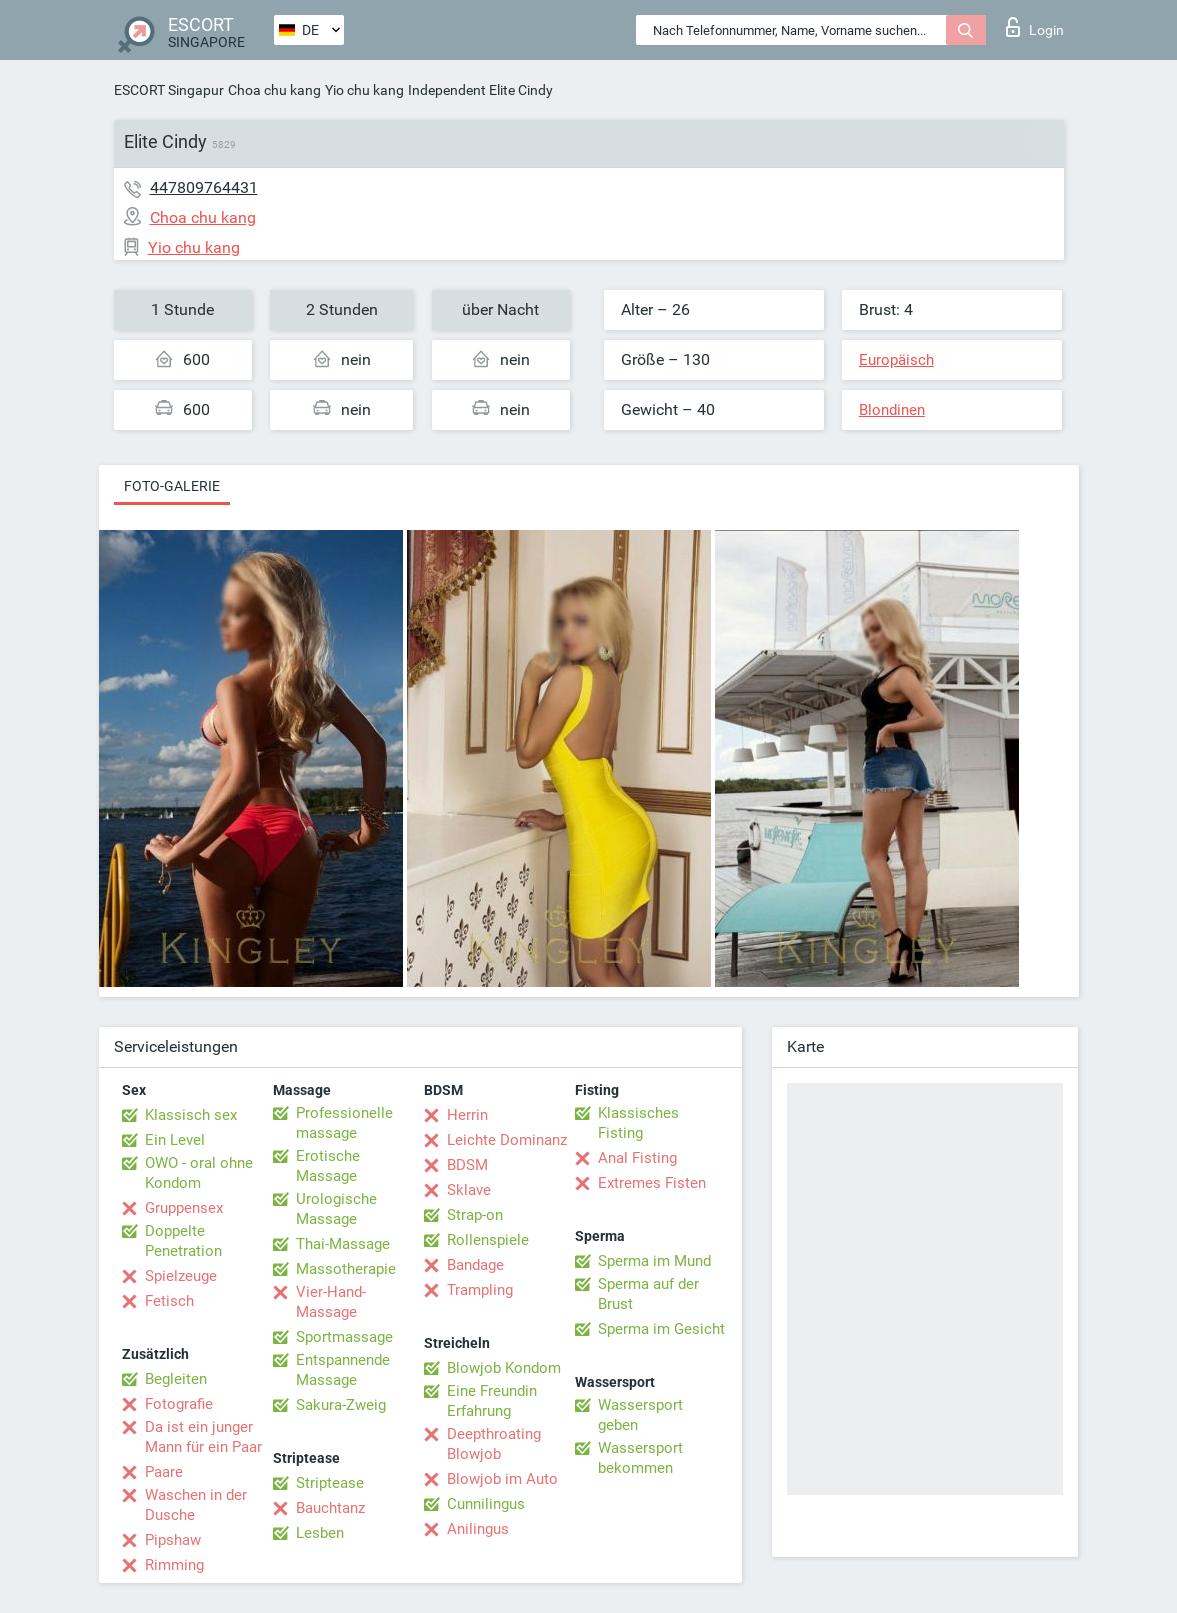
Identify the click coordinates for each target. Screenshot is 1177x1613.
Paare (164, 1472)
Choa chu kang (274, 90)
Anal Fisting (637, 1158)
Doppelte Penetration (183, 1241)
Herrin (467, 1115)
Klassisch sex (191, 1115)
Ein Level (175, 1140)
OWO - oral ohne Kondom (199, 1173)
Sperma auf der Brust (648, 1294)
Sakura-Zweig (341, 1405)
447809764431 (204, 187)
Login (1035, 27)
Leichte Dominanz (507, 1140)
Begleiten (176, 1379)
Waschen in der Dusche (196, 1505)
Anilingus (478, 1529)
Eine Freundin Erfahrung (492, 1401)
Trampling (480, 1290)
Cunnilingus (486, 1504)
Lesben (320, 1533)
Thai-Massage (343, 1244)
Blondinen (892, 410)
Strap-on (475, 1215)
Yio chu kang (364, 90)
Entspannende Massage (343, 1370)
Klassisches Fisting (638, 1123)
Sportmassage (344, 1337)
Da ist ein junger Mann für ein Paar (203, 1437)
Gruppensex (184, 1208)
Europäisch (896, 360)
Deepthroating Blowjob (494, 1444)
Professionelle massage (344, 1123)
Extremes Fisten (652, 1183)
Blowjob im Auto (502, 1479)
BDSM (467, 1165)
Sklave (469, 1190)
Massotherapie (346, 1269)
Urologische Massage (336, 1209)
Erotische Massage (328, 1166)
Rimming (174, 1565)
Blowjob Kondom (504, 1368)
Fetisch (169, 1301)
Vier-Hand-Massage (331, 1302)
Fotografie (179, 1404)
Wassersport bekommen (640, 1458)
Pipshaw (173, 1540)
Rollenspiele (488, 1240)
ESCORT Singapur (169, 90)
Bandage (475, 1265)
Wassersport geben (640, 1415)
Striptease (330, 1483)
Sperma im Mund (654, 1261)
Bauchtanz (330, 1508)
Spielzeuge (181, 1276)
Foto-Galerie (172, 486)
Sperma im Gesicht (661, 1329)
